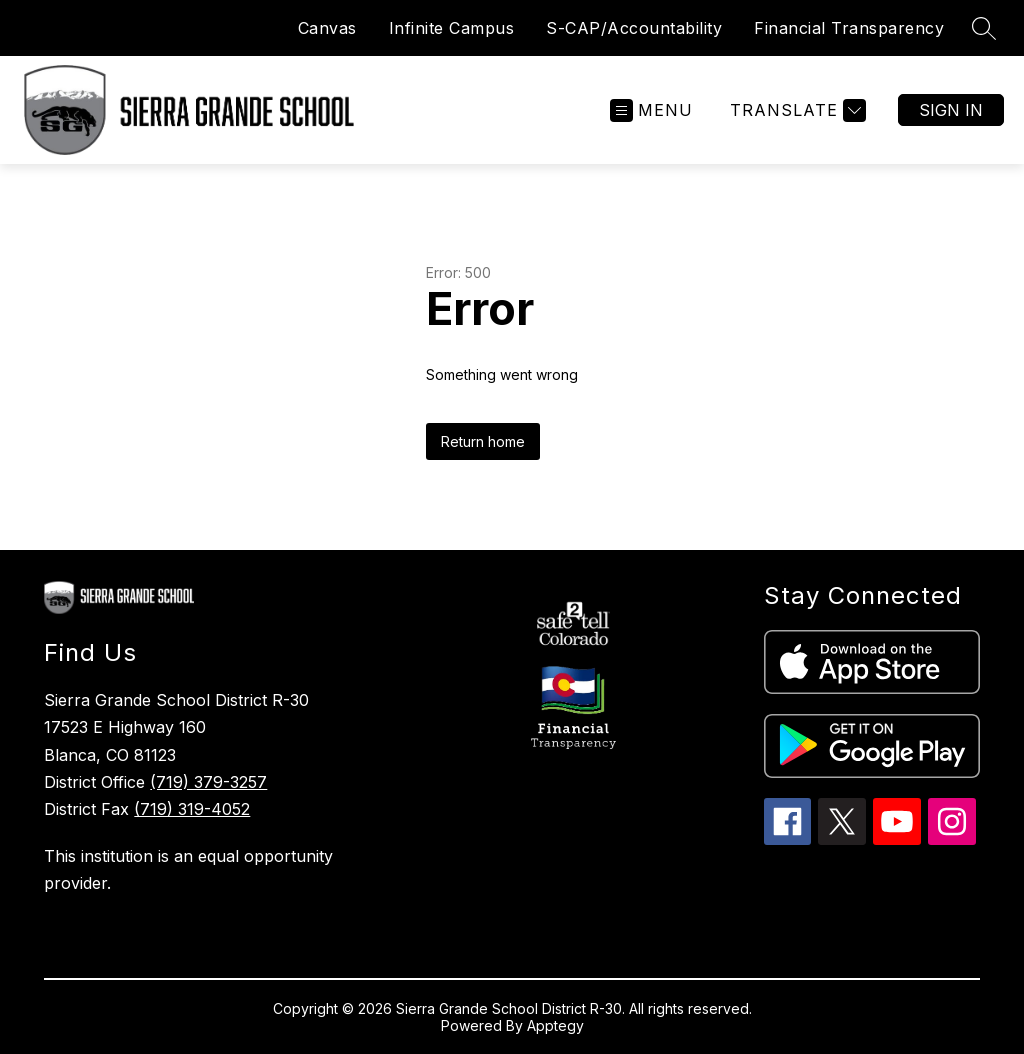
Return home (483, 441)
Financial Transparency (849, 28)
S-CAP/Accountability (634, 28)
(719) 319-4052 (192, 809)
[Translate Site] (795, 110)
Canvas (327, 28)
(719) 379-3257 (208, 782)
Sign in (951, 110)
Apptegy (555, 1025)
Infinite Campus (452, 28)
